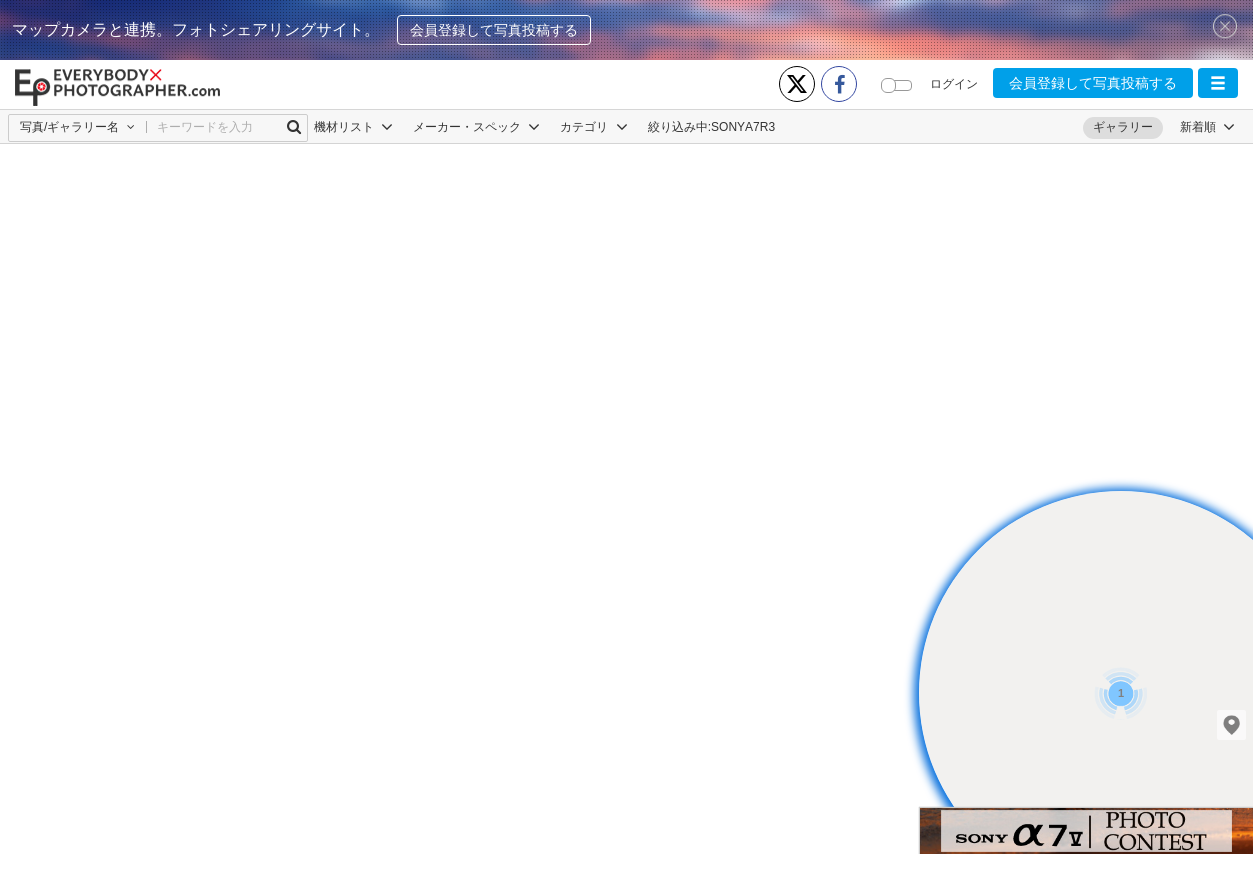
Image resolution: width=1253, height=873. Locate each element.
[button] (1218, 83)
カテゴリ (593, 127)
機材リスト (353, 127)
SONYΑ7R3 (743, 127)
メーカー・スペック (476, 127)
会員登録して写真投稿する (494, 30)
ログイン (954, 84)
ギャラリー (1123, 127)
